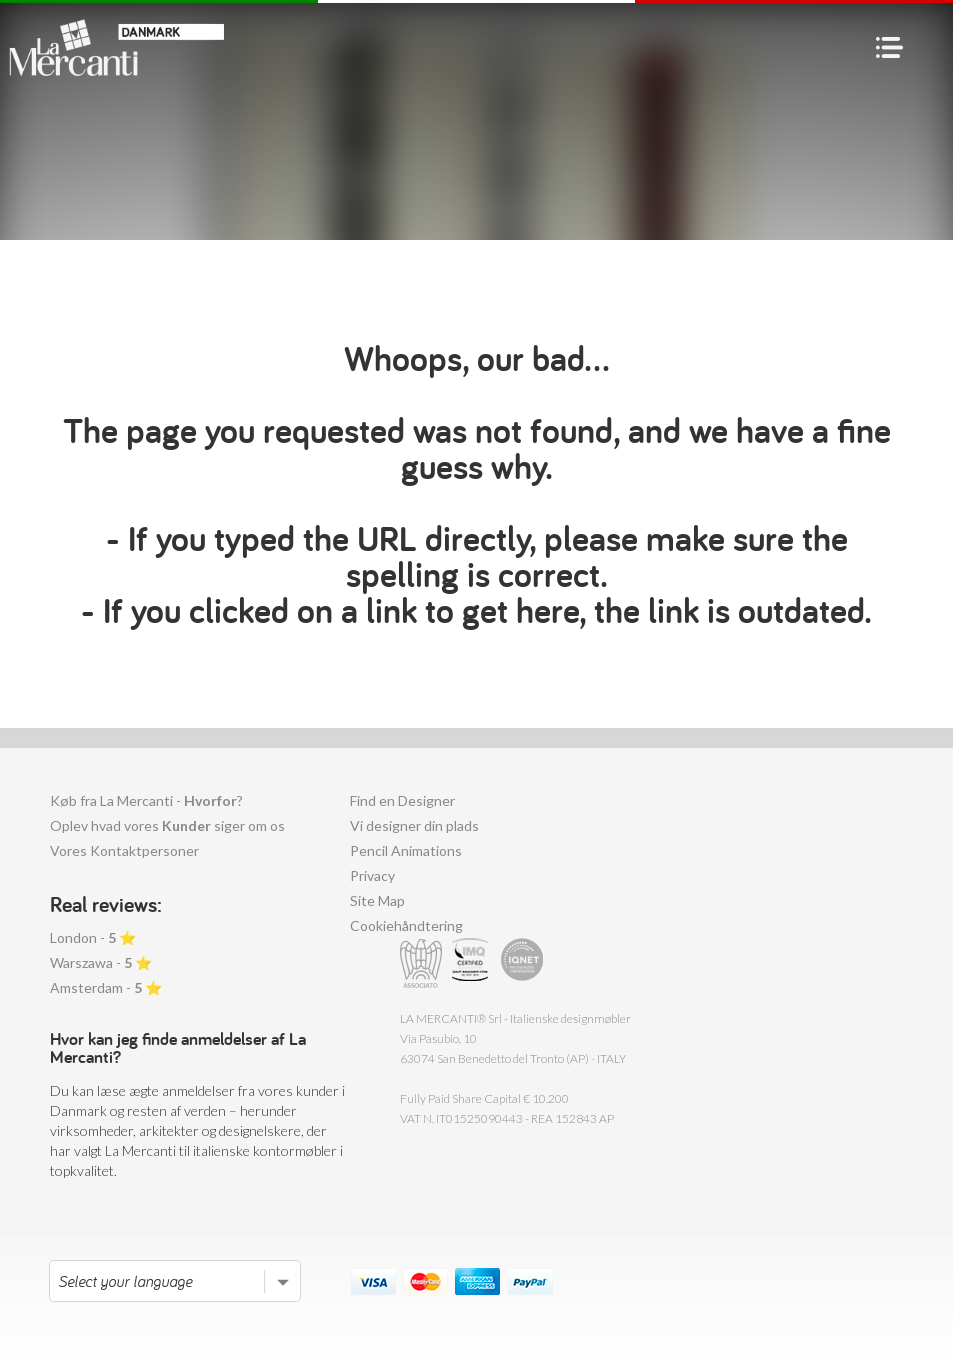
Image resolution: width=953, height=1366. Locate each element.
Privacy (372, 875)
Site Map (377, 900)
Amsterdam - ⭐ (106, 987)
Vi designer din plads (414, 825)
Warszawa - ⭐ (101, 962)
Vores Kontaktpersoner (124, 850)
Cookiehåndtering (406, 925)
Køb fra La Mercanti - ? (146, 800)
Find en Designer (402, 800)
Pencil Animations (406, 850)
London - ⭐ (93, 937)
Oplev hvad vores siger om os (167, 825)
